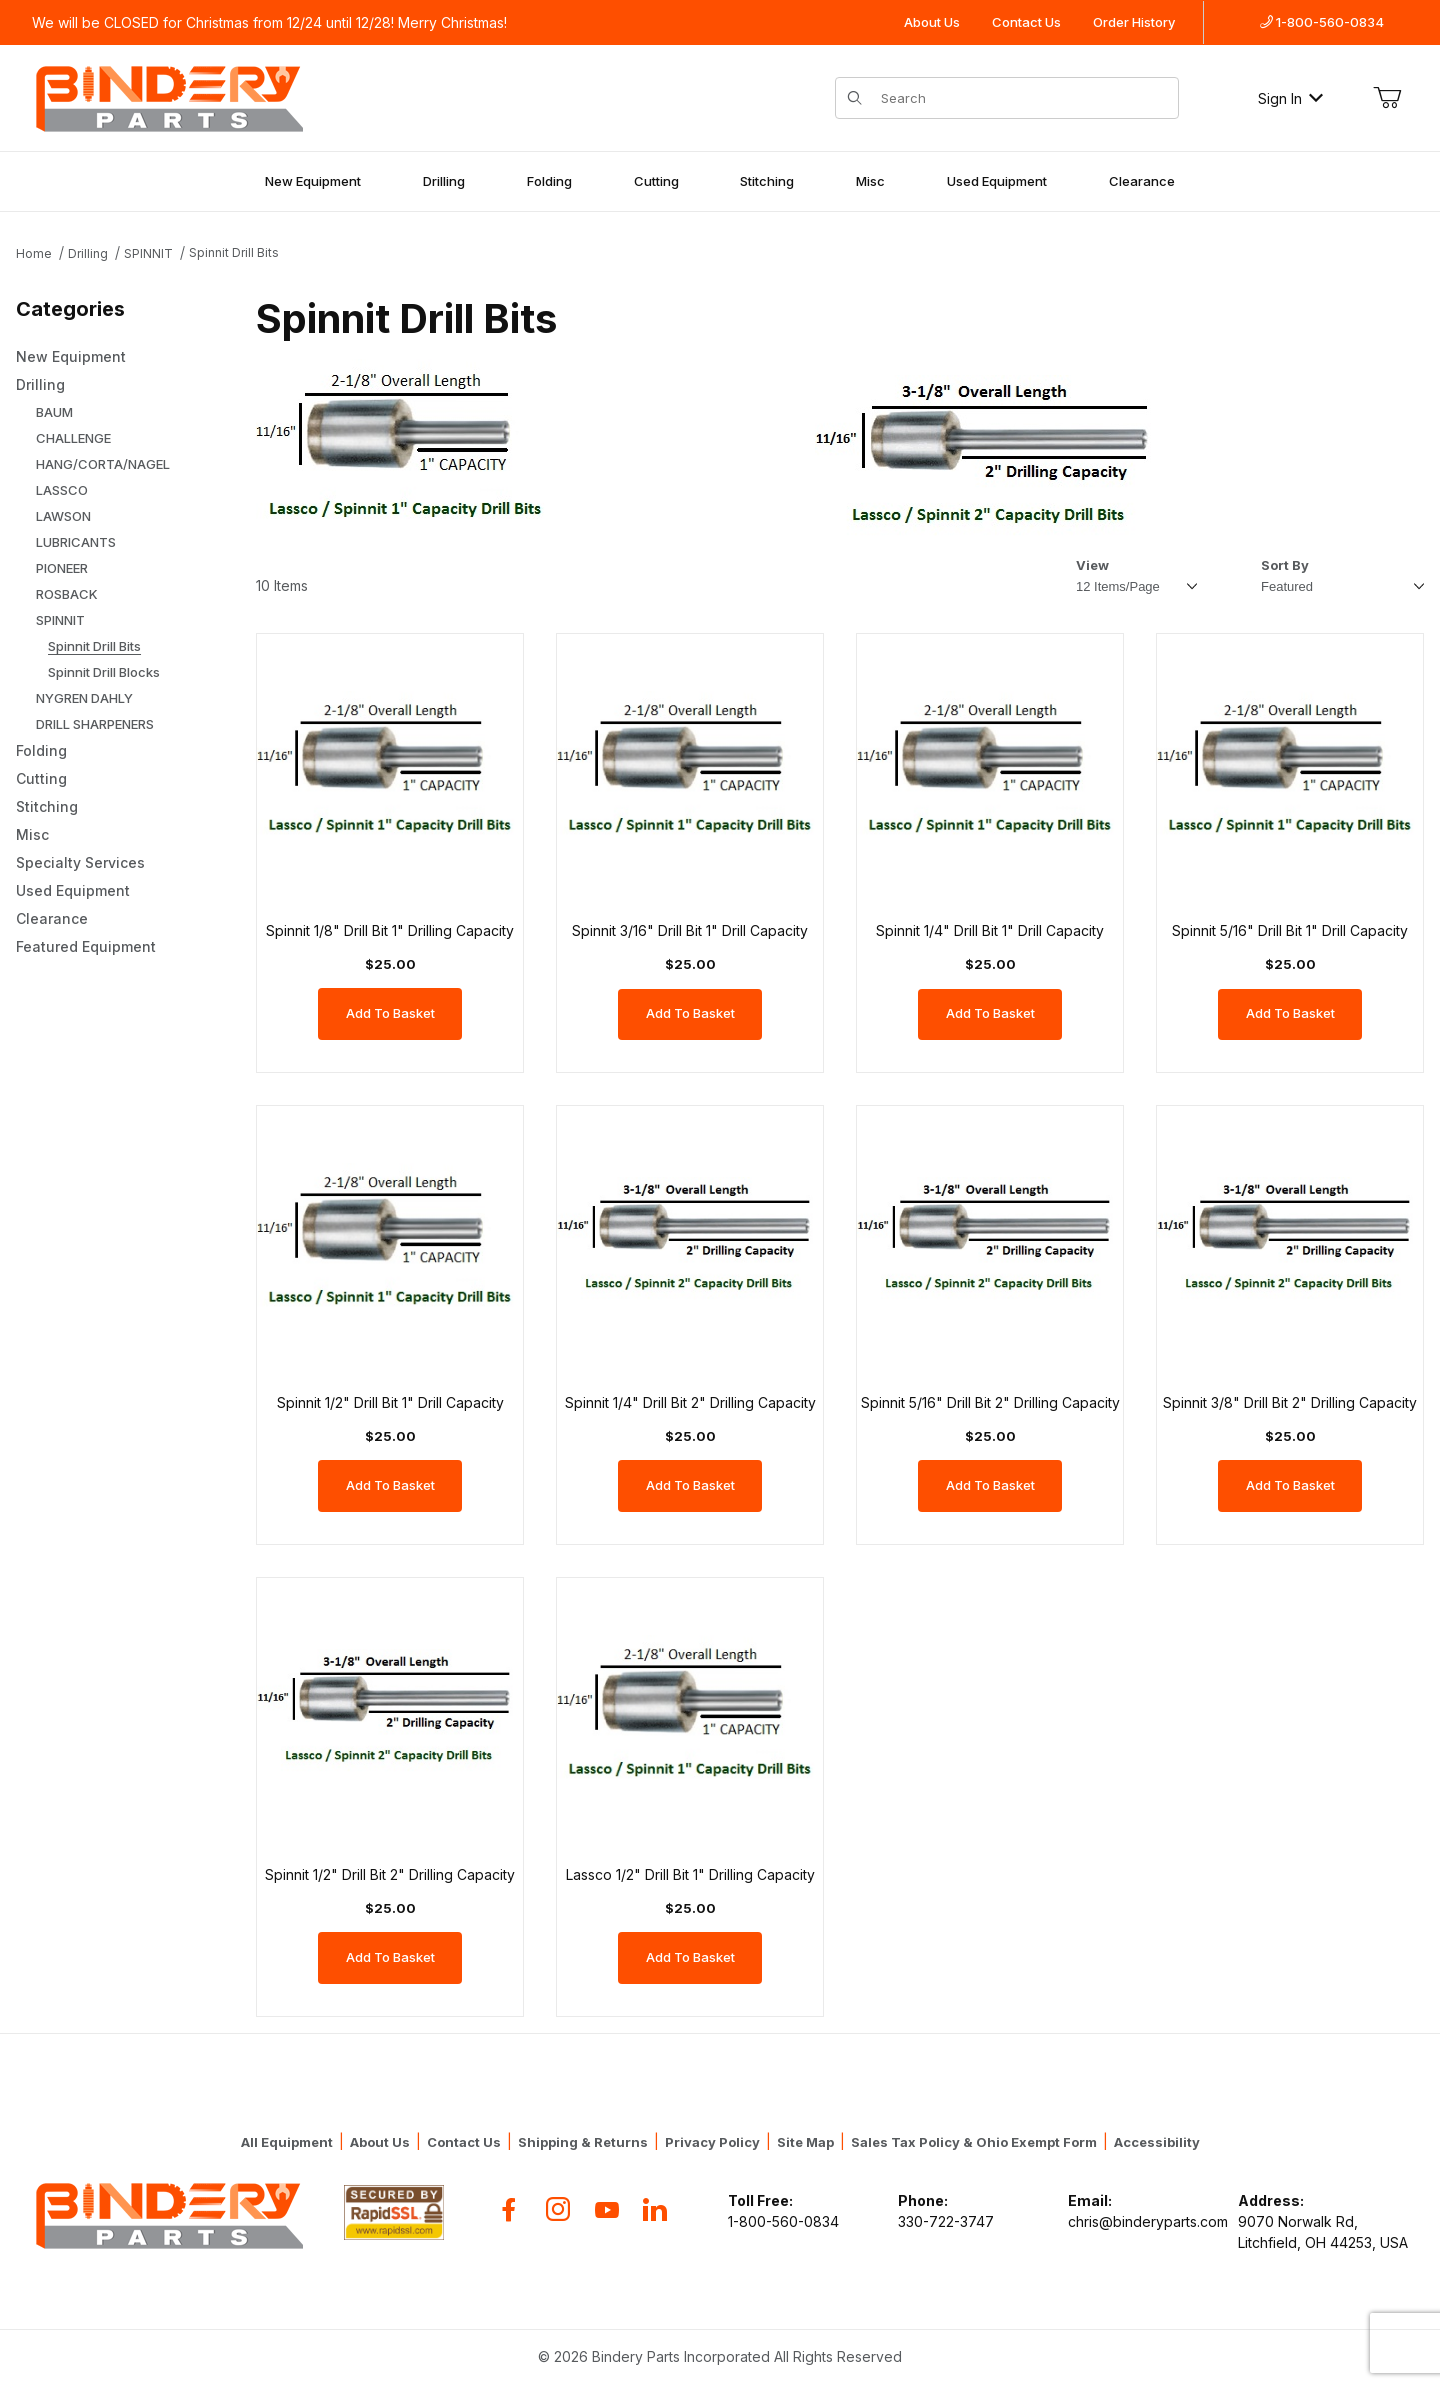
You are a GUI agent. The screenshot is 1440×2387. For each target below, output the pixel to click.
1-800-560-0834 (1322, 22)
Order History (1134, 22)
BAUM (54, 412)
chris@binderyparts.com (1148, 2221)
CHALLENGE (73, 438)
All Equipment (287, 2142)
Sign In (1290, 98)
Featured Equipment (86, 946)
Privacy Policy (712, 2142)
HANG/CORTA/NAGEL (103, 464)
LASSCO (62, 490)
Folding (549, 181)
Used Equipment (997, 181)
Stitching (767, 181)
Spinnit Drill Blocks (104, 672)
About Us (932, 22)
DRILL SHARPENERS (95, 724)
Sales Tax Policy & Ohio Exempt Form (974, 2142)
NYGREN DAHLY (84, 698)
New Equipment (313, 181)
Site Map (805, 2142)
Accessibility (1157, 2142)
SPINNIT (148, 253)
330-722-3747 (946, 2221)
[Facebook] (509, 2209)
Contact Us (1026, 22)
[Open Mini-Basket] (1387, 98)
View (1092, 565)
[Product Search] (1023, 98)
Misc (870, 181)
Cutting (656, 181)
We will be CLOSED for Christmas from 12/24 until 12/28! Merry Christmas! (269, 22)
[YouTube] (607, 2209)
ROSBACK (67, 594)
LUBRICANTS (76, 542)
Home (34, 253)
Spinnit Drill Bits (234, 252)
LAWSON (63, 516)
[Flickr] (655, 2209)
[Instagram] (558, 2209)
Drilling (444, 181)
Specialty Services (80, 862)
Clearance (1142, 181)
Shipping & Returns (583, 2142)
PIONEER (62, 568)
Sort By (1285, 565)
